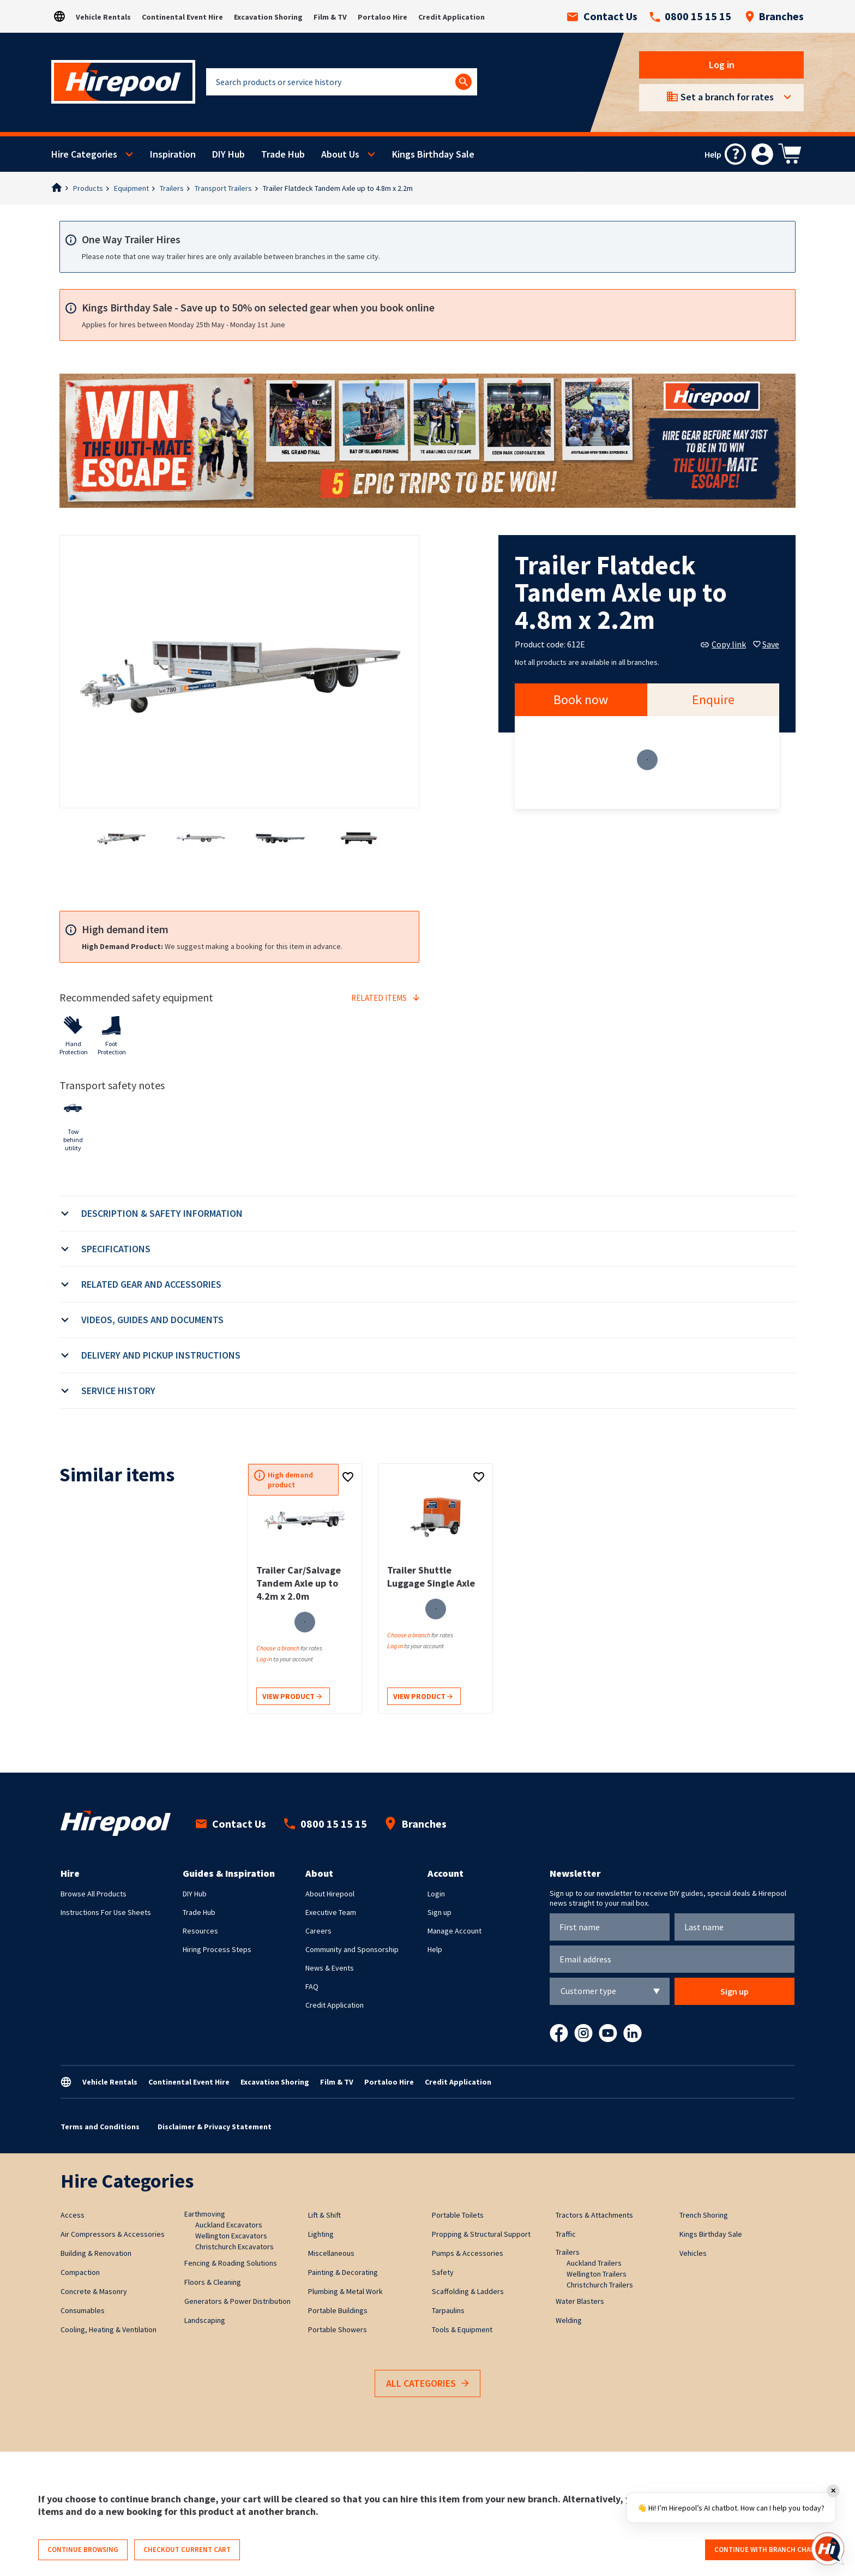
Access (73, 2215)
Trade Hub (283, 154)
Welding (569, 2320)
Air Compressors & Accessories (113, 2234)
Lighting (321, 2234)
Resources (200, 1931)
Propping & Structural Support (481, 2234)
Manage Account (454, 1931)
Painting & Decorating (343, 2272)
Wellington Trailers (597, 2274)
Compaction (80, 2272)
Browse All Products (94, 1894)
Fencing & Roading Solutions (230, 2263)
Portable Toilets (458, 2215)
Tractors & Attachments (594, 2215)
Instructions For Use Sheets (106, 1912)
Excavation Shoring (268, 17)
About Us (340, 154)
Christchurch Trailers (600, 2285)
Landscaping (204, 2320)
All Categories (427, 2384)
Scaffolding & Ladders (468, 2291)
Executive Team (330, 1912)
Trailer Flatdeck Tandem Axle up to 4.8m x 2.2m (338, 188)
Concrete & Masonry (94, 2291)
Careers (318, 1931)
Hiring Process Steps (217, 1949)
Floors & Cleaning (212, 2282)
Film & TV (330, 17)
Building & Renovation (96, 2253)
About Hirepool (329, 1894)
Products (88, 188)
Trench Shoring (703, 2215)
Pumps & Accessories (467, 2253)
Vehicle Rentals (103, 17)
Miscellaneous (331, 2253)
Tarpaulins (448, 2310)
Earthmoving (204, 2214)
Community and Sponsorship (352, 1949)
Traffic (566, 2234)
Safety (443, 2272)
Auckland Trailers (594, 2263)
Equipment (131, 188)
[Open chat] (827, 2548)
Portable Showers (337, 2329)
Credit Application (451, 17)
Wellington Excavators (231, 2236)
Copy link (723, 644)
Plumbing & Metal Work (345, 2291)
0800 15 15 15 (690, 16)
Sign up (439, 1912)
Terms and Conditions (100, 2126)
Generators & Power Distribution (237, 2301)
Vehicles (693, 2253)
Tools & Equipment (462, 2329)
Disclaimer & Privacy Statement (215, 2126)
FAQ (311, 1986)
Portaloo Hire (382, 17)
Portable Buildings (338, 2310)
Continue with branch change (769, 2549)
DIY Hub (228, 154)
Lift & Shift (324, 2215)
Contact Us (602, 16)
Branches (774, 16)
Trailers (172, 188)
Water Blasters (580, 2301)
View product (292, 1697)
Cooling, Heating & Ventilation (108, 2329)
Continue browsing (82, 2549)
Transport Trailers (223, 188)
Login (436, 1894)
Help (435, 1949)
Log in (721, 64)
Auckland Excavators (228, 2225)
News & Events (329, 1968)
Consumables (83, 2310)
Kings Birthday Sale (433, 154)
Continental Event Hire (182, 17)
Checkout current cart (187, 2549)
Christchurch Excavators (234, 2246)
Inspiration (173, 154)
